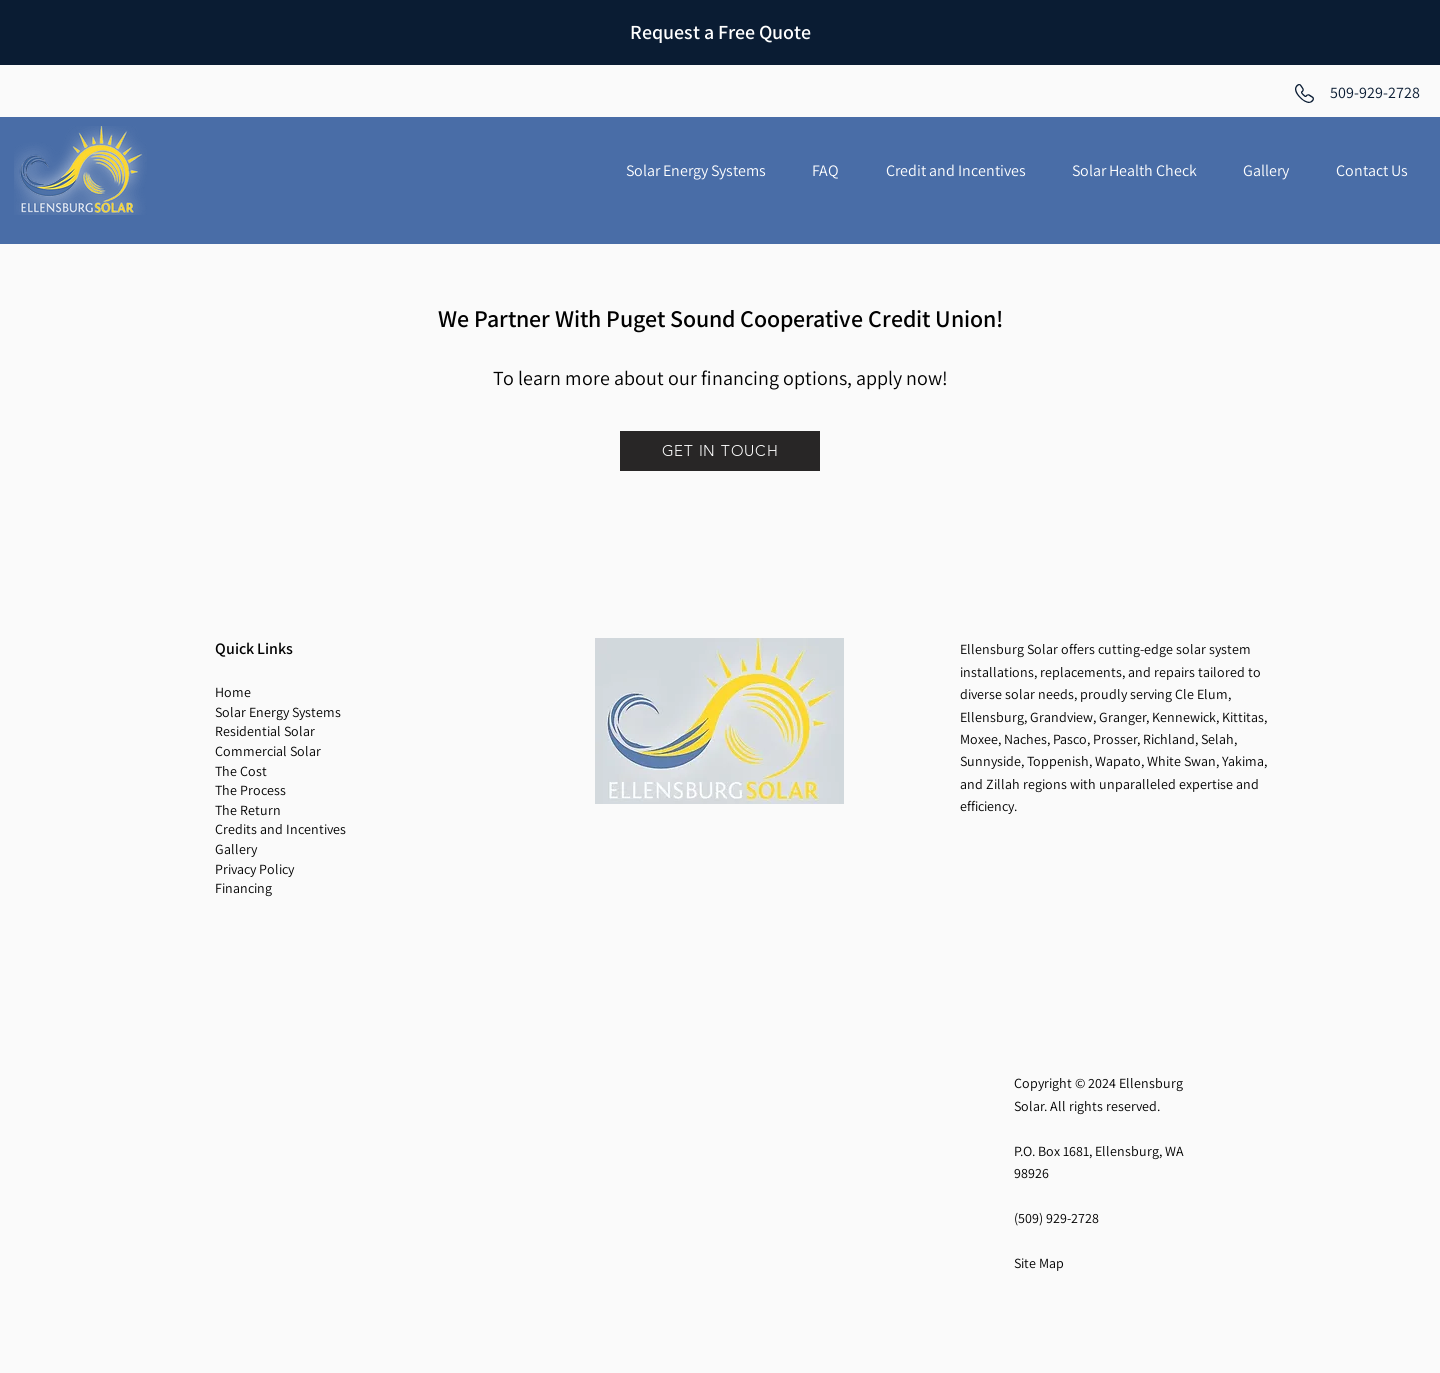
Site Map (1039, 1263)
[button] (825, 170)
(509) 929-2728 (1056, 1218)
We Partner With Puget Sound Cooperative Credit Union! (720, 318)
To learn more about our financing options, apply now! (720, 378)
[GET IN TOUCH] (720, 451)
